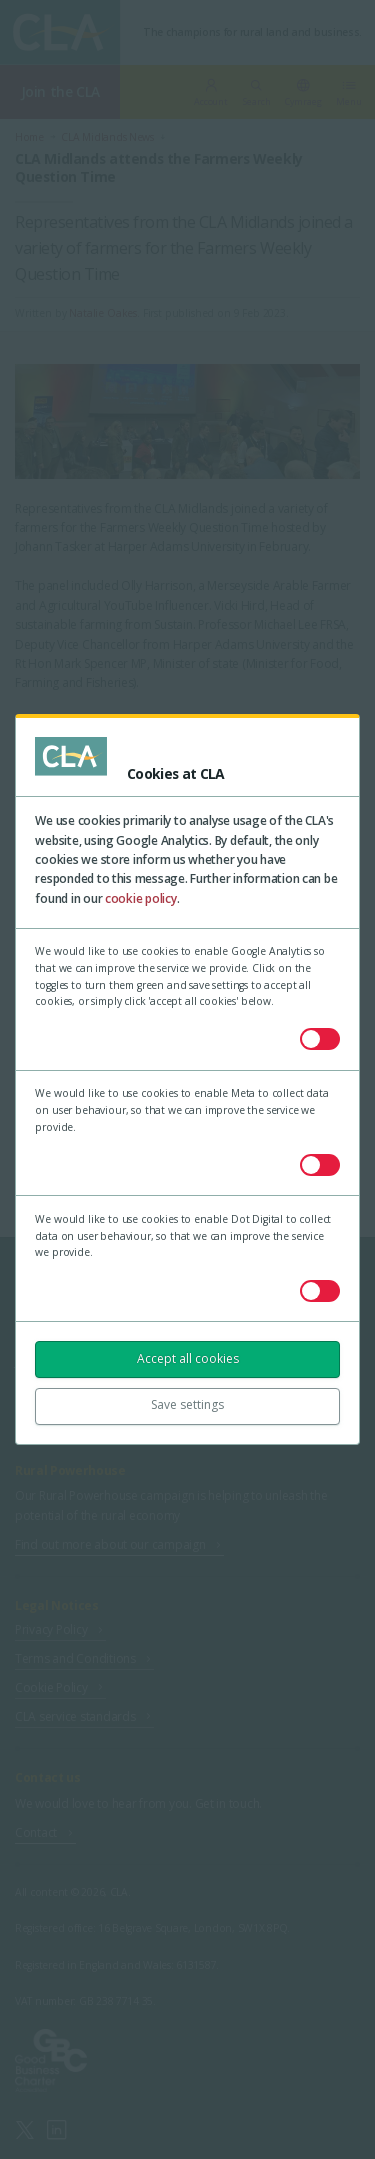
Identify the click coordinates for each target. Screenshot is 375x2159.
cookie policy (141, 898)
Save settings (187, 1404)
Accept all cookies (188, 1358)
